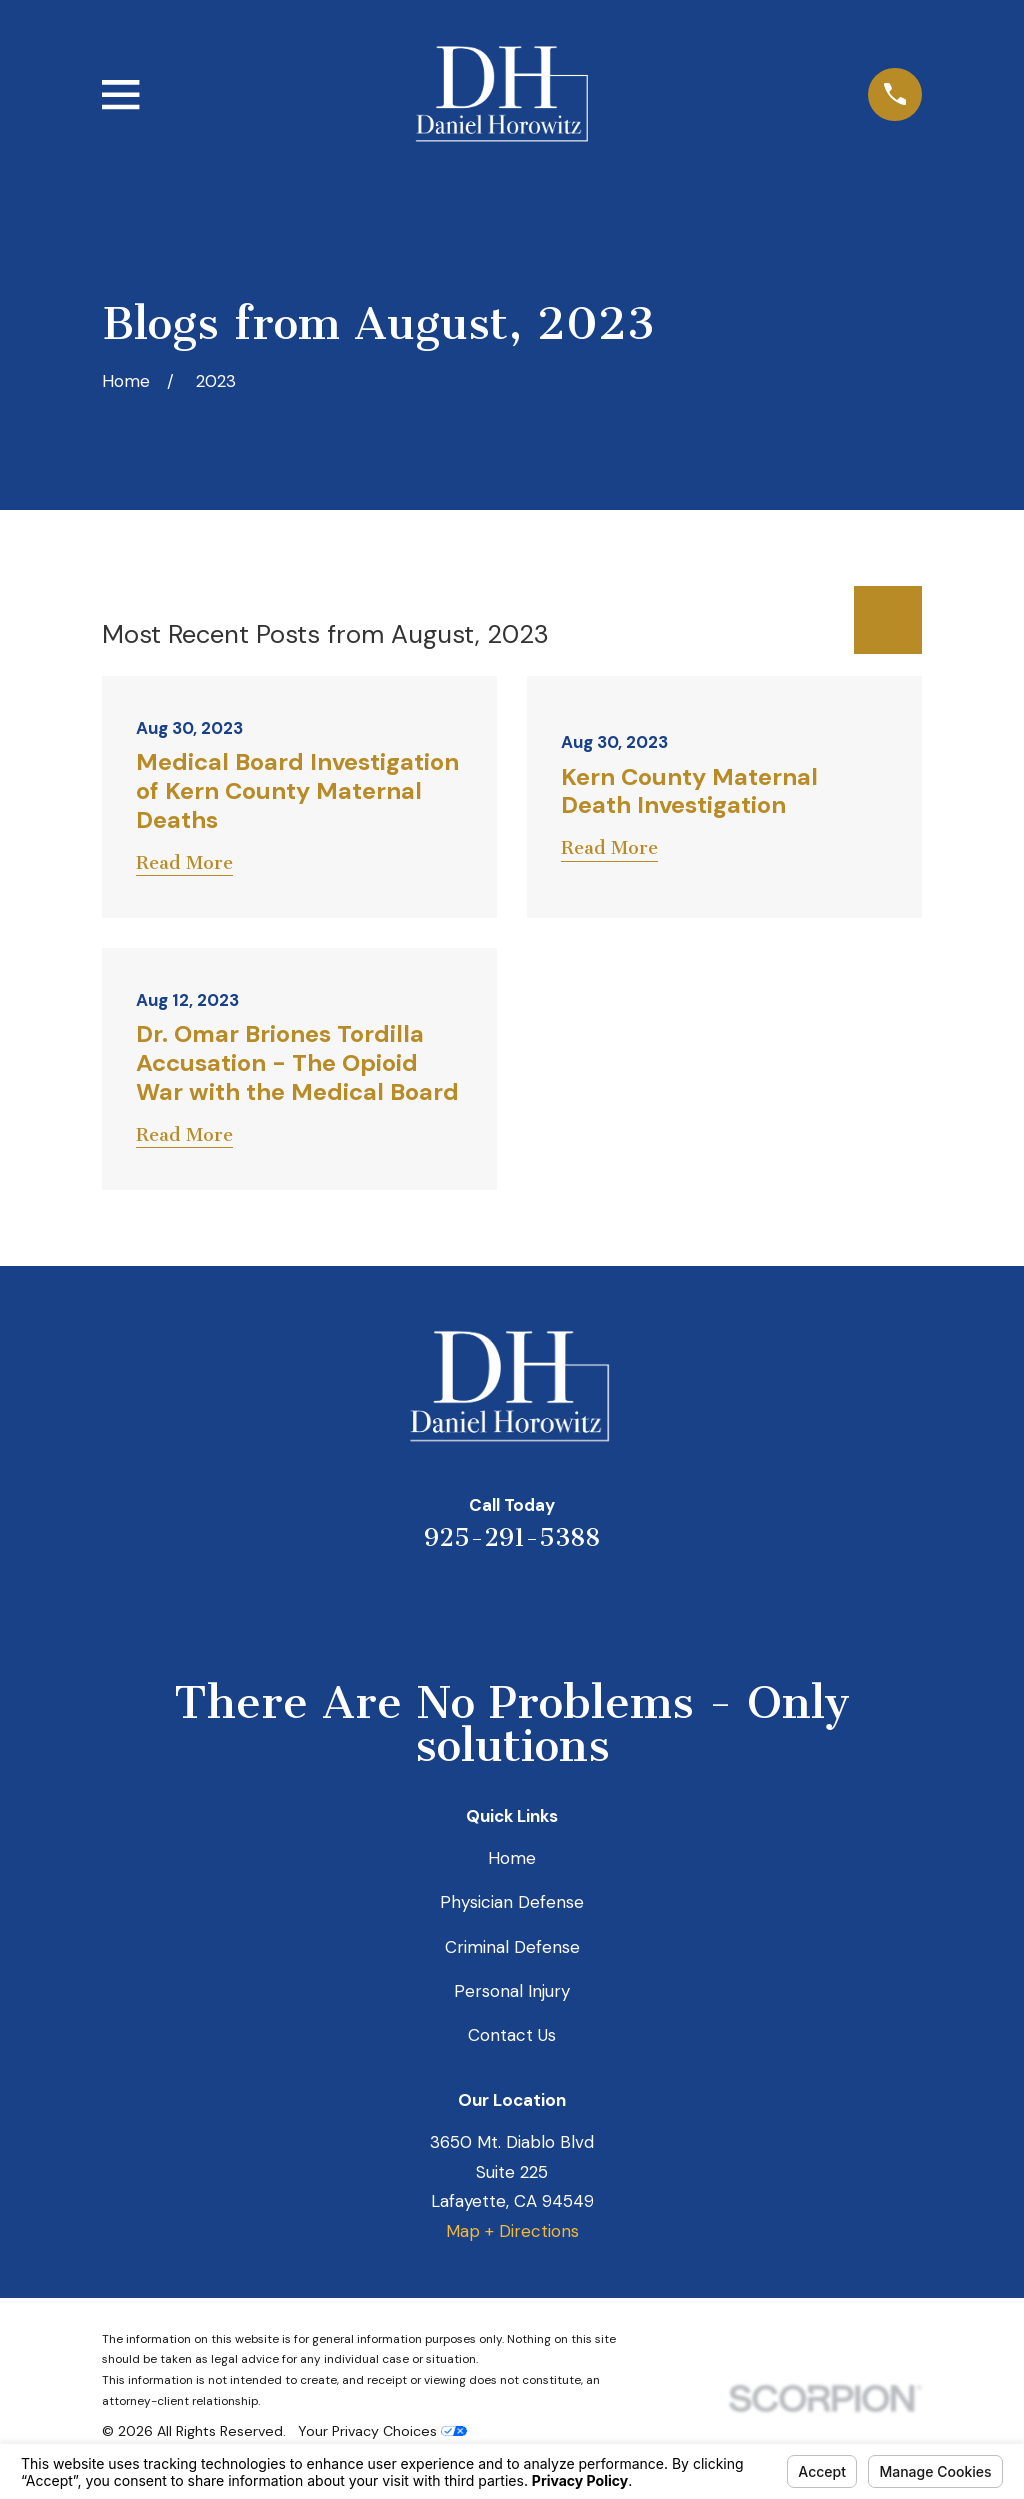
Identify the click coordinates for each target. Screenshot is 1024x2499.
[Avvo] (539, 1604)
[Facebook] (593, 1604)
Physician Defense (512, 1902)
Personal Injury (512, 1991)
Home (512, 1858)
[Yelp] (431, 1604)
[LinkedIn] (485, 1604)
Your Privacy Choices (382, 2431)
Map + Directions (512, 2231)
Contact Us (512, 2035)
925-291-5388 (512, 1537)
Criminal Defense (512, 1947)
